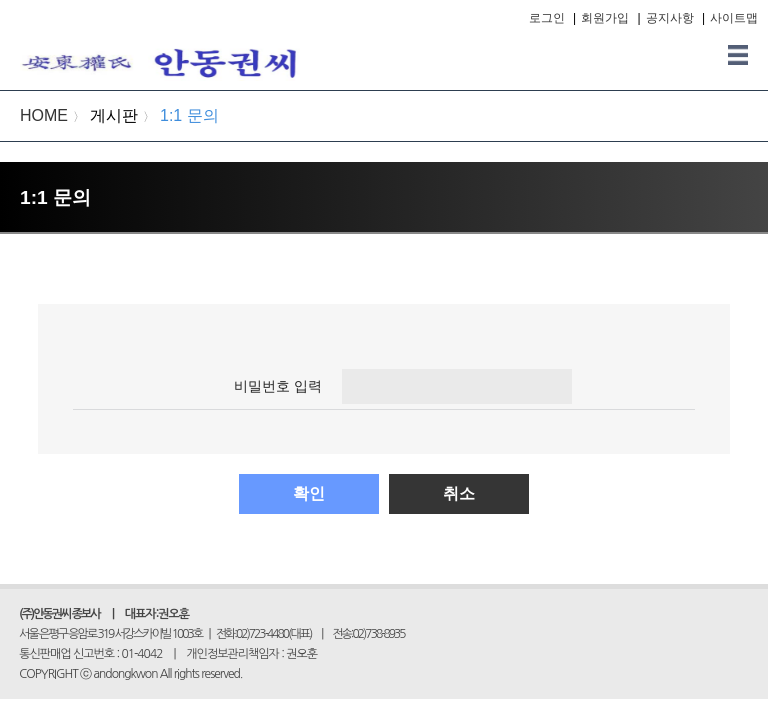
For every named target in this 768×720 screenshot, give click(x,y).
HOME (44, 115)
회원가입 (605, 18)
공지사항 (670, 18)
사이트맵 (734, 18)
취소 (459, 493)
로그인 (547, 18)
